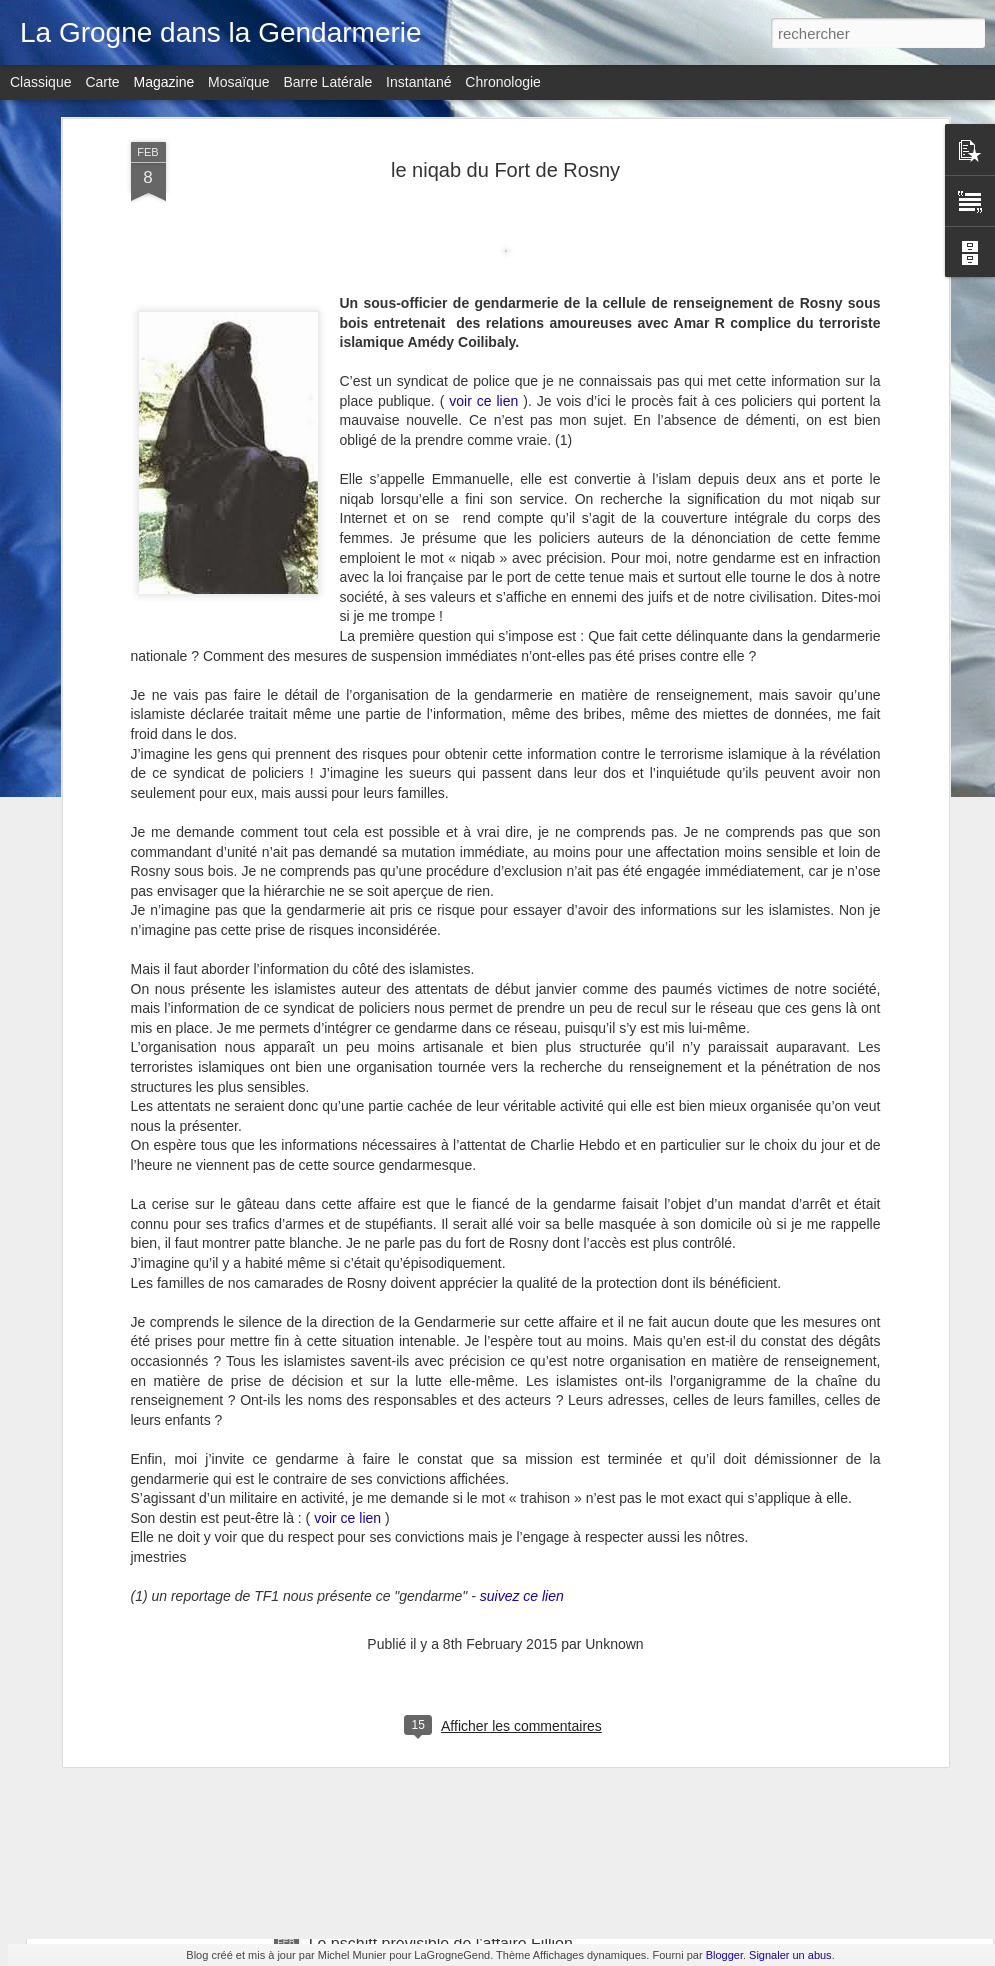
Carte (102, 82)
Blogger (724, 1955)
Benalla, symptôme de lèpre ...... (198, 1153)
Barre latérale (327, 82)
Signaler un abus (790, 1955)
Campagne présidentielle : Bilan (422, 1262)
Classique (40, 82)
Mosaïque (238, 82)
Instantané (418, 82)
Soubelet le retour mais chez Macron (439, 1716)
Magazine (164, 82)
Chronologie (503, 82)
